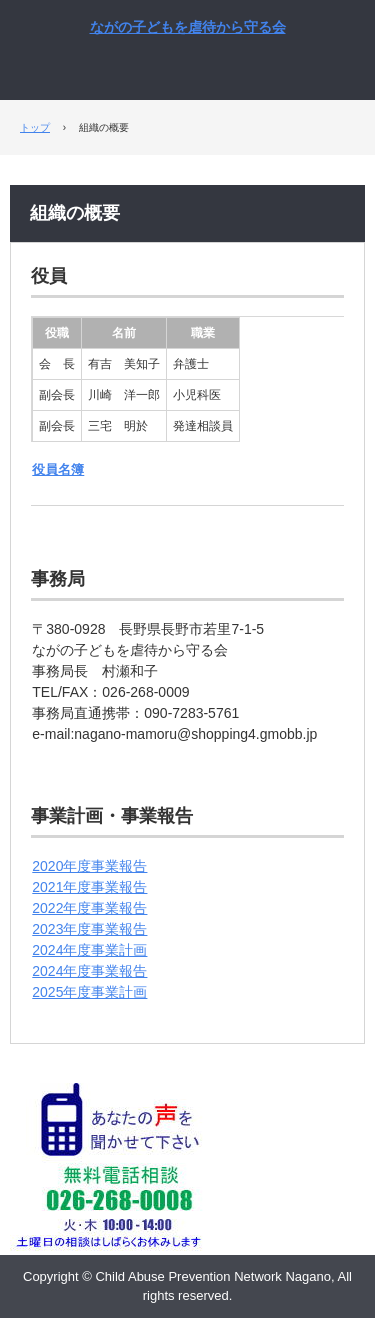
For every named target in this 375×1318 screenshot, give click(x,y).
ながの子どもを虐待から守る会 (188, 27)
